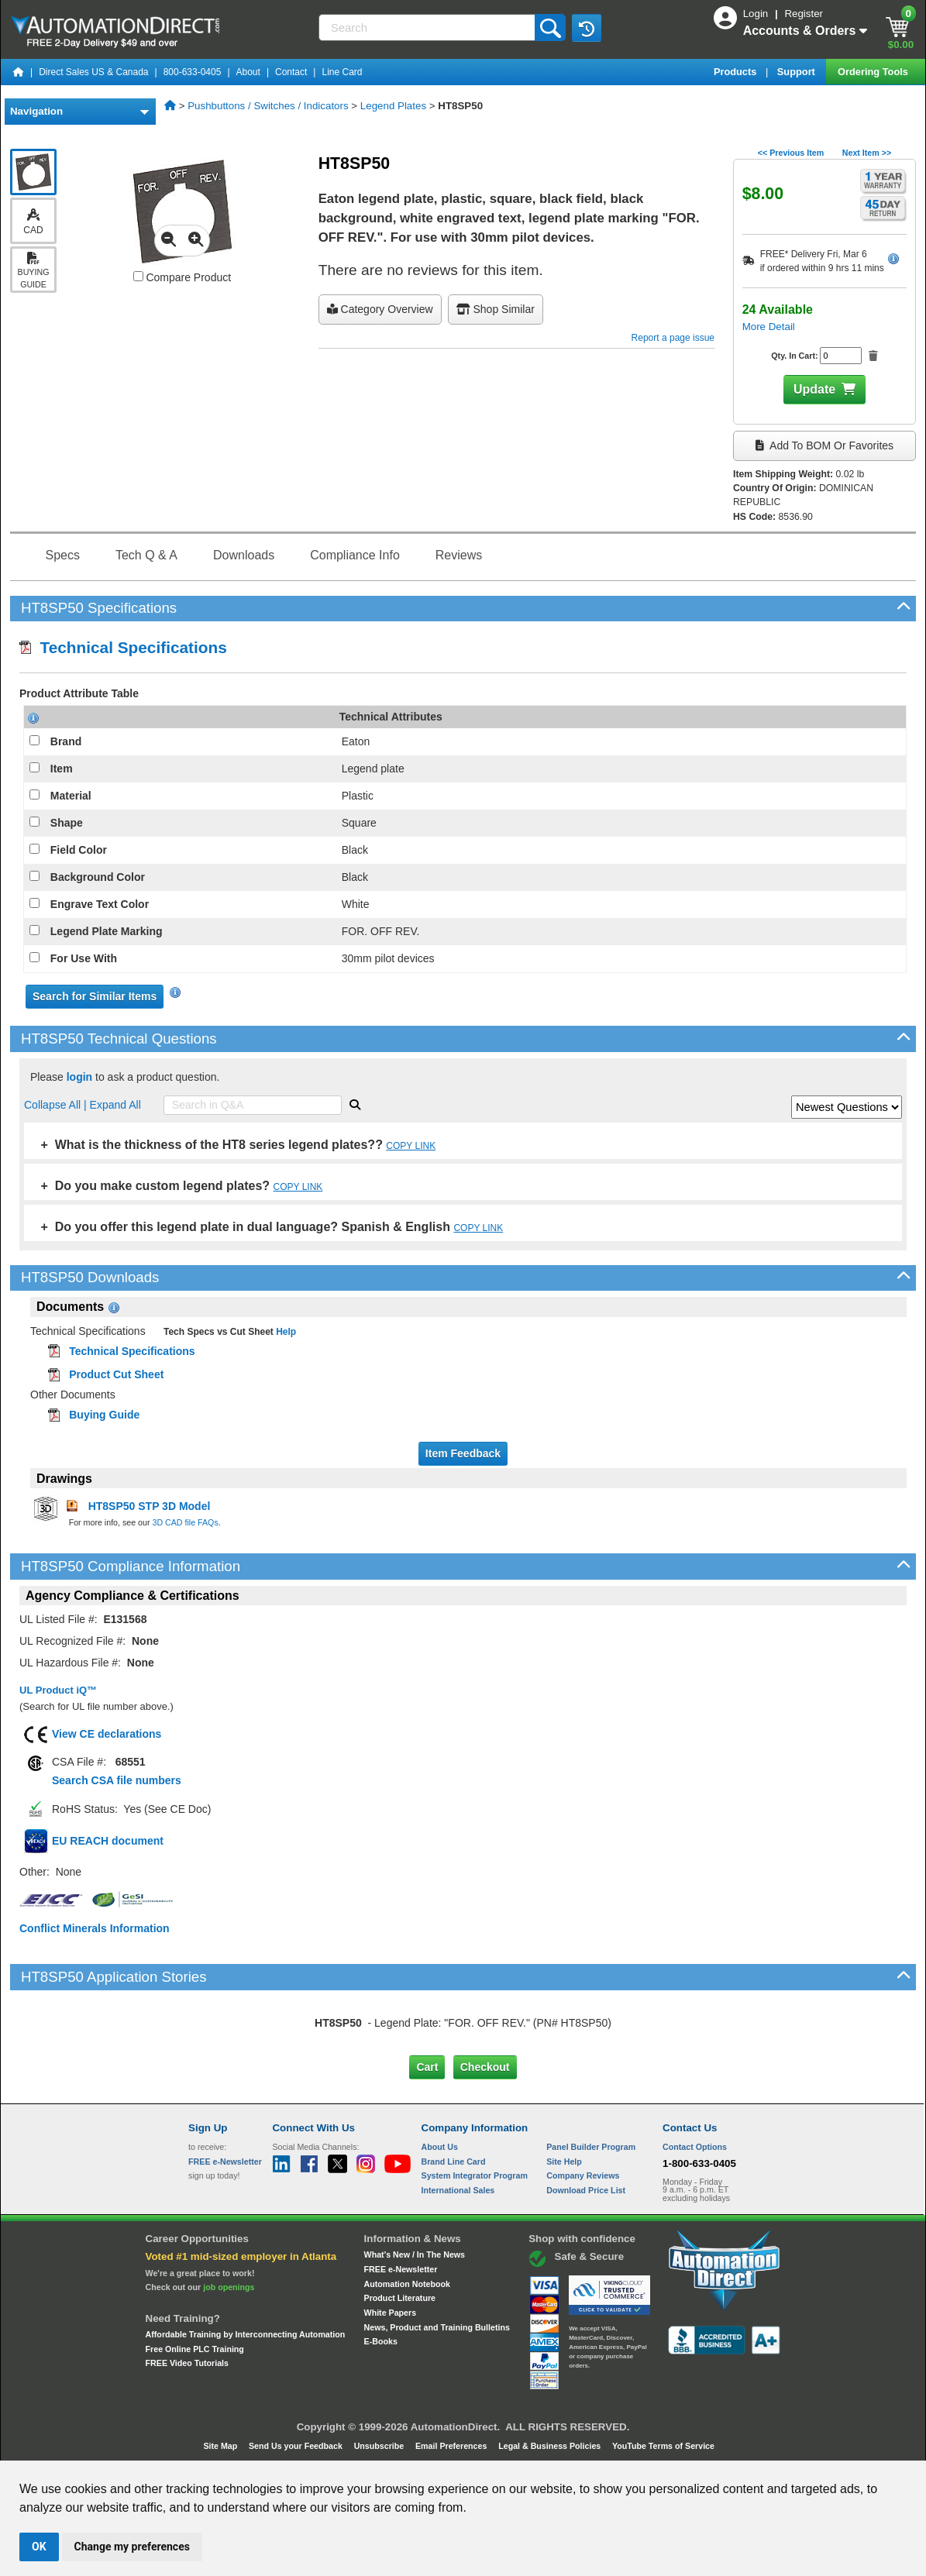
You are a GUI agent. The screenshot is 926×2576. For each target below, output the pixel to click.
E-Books (381, 2341)
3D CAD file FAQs (185, 1522)
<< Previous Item (791, 152)
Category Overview (380, 309)
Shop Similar (495, 309)
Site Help (564, 2161)
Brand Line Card (454, 2161)
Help (285, 1331)
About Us (440, 2146)
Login (757, 13)
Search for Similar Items (95, 996)
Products (736, 71)
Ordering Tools (874, 71)
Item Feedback (463, 1453)
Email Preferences (452, 2445)
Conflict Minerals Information (94, 1928)
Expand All (115, 1105)
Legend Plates (393, 106)
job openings (228, 2287)
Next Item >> (866, 152)
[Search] (428, 27)
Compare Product (182, 277)
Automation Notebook (407, 2284)
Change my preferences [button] (132, 2546)
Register (803, 13)
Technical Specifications (123, 647)
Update (814, 389)
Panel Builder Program (590, 2146)
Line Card (342, 72)
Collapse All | (57, 1105)
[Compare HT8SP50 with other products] (138, 276)
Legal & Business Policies (550, 2445)
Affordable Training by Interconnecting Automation (246, 2334)
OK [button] (39, 2546)
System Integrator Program (475, 2175)
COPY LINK (410, 1145)
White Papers (390, 2312)
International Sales (458, 2190)
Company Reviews (582, 2175)
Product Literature (399, 2298)
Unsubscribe (380, 2445)
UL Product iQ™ (58, 1690)
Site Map (221, 2445)
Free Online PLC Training (195, 2349)
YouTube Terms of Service (663, 2445)
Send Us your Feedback (297, 2445)
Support (797, 71)
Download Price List (585, 2190)
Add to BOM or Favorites (824, 445)
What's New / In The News (414, 2254)
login (79, 1077)
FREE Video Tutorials (187, 2363)
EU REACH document (108, 1841)
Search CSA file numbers (116, 1780)
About (248, 72)
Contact (291, 72)
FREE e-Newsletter (401, 2269)
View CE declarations (106, 1734)
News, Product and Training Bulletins (437, 2327)
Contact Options (695, 2146)
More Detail (768, 326)
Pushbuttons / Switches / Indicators (268, 106)
